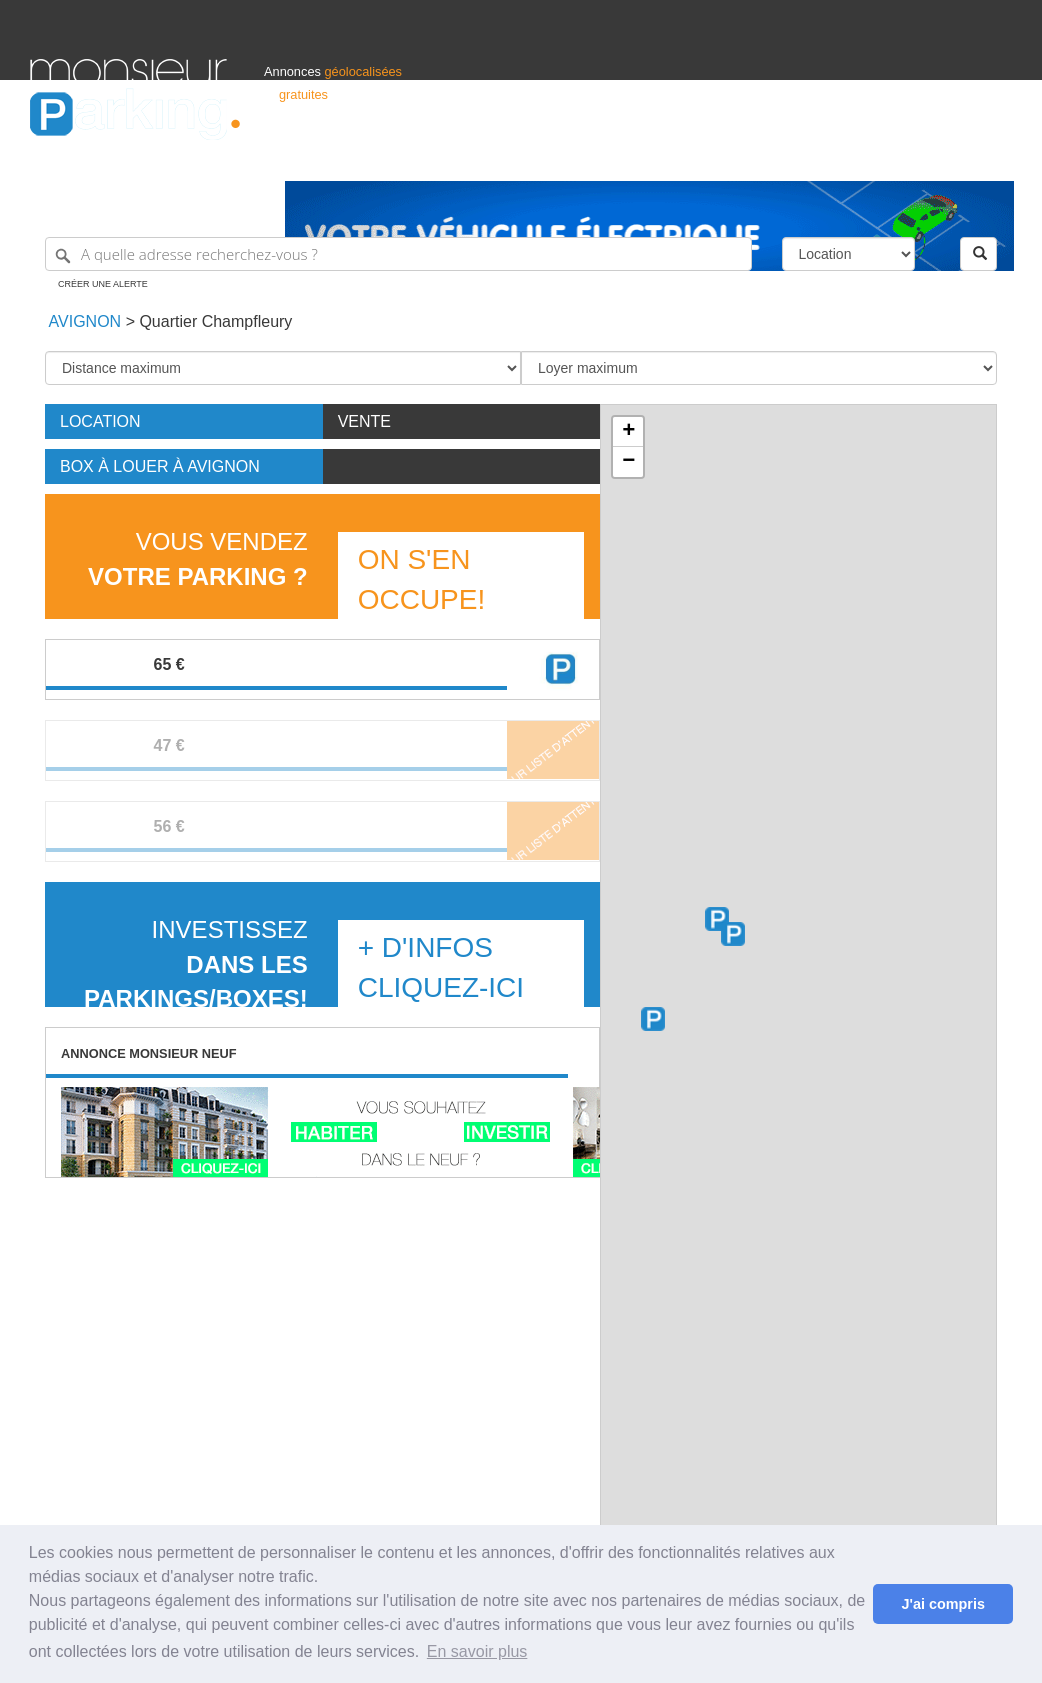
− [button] (628, 462)
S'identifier (763, 156)
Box (160, 466)
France (883, 156)
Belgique (938, 156)
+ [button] (628, 432)
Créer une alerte (103, 284)
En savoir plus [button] (477, 1651)
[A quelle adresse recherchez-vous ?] (398, 254)
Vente (364, 421)
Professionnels (682, 156)
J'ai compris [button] (942, 1604)
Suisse (993, 156)
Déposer (828, 156)
